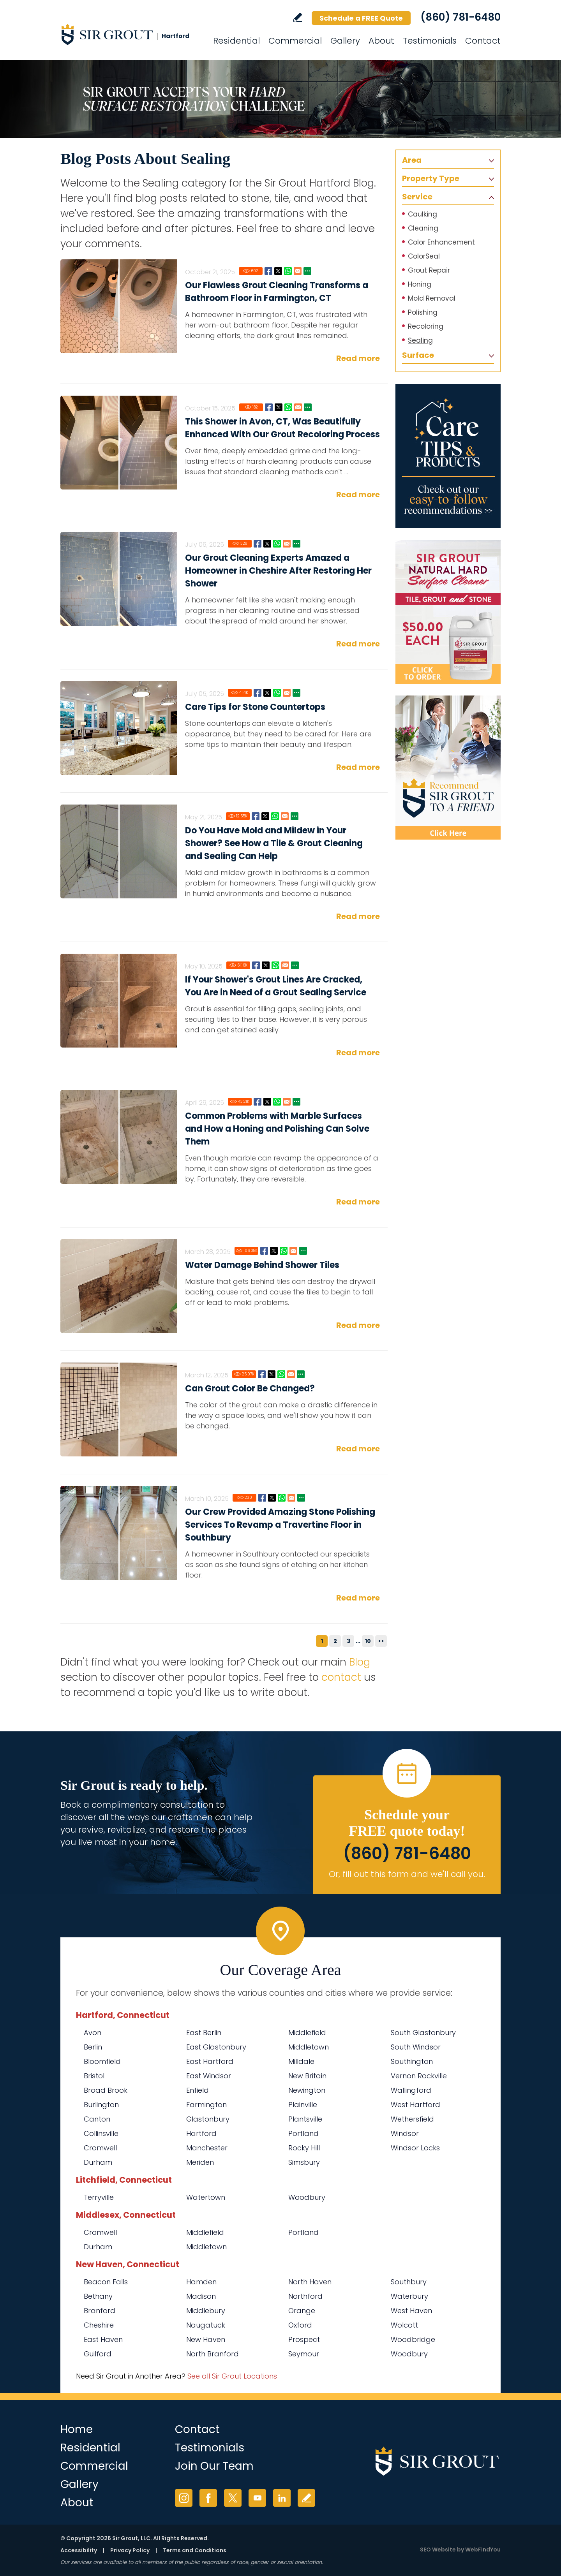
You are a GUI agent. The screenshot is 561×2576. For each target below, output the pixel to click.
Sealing (420, 340)
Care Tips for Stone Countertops (255, 707)
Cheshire (99, 2325)
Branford (99, 2310)
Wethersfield (412, 2119)
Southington (412, 2061)
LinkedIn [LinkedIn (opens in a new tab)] (282, 2498)
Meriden (200, 2162)
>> (381, 1641)
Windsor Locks (415, 2148)
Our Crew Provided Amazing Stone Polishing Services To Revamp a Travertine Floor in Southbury (280, 1525)
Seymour (303, 2354)
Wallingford (411, 2090)
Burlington (101, 2104)
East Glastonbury (216, 2047)
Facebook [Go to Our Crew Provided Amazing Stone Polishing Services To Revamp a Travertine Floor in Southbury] (262, 1498)
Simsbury (304, 2162)
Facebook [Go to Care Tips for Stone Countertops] (257, 693)
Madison (201, 2296)
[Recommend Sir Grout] (448, 768)
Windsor (405, 2133)
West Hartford (415, 2104)
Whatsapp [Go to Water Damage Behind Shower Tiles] (284, 1251)
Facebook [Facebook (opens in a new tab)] (208, 2498)
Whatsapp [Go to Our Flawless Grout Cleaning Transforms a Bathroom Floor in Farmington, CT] (288, 271)
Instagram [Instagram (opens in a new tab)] (183, 2498)
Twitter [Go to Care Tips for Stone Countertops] (267, 693)
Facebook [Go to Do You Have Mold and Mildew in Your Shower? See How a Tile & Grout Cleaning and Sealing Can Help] (255, 816)
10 (368, 1641)
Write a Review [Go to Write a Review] (297, 17)
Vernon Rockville (419, 2076)
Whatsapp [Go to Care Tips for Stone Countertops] (277, 693)
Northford (305, 2296)
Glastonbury (207, 2119)
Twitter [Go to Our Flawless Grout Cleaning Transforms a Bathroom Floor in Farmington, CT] (278, 271)
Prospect (304, 2339)
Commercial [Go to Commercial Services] (295, 41)
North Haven (310, 2282)
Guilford (97, 2354)
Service (417, 196)
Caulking (422, 214)
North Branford (212, 2354)
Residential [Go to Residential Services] (236, 41)
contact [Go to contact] (341, 1677)
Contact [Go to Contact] (483, 41)
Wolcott (404, 2325)
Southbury (409, 2282)
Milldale (301, 2061)
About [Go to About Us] (381, 41)
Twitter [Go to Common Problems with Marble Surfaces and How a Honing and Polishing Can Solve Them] (267, 1102)
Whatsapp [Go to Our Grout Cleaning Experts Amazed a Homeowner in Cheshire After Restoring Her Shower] (277, 544)
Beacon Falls (106, 2282)
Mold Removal (431, 298)
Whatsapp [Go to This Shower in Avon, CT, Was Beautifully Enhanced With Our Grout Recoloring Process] (288, 407)
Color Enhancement (441, 242)
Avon (92, 2032)
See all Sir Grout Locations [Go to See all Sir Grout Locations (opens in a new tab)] (232, 2376)
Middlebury (205, 2310)
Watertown (205, 2197)
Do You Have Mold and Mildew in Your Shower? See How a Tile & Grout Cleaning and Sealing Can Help (274, 843)
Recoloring (425, 326)
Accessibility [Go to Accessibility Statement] (78, 2550)
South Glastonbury (423, 2032)
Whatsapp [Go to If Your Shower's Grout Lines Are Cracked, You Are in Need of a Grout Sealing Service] (275, 965)
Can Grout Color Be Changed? (250, 1388)
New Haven (205, 2339)
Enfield (197, 2090)
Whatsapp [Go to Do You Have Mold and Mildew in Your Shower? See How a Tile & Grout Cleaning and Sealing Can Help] (275, 816)
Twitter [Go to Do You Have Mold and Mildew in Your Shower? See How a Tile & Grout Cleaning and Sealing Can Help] (265, 816)
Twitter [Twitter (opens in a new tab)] (233, 2498)
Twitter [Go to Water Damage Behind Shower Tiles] (274, 1251)
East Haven (103, 2339)
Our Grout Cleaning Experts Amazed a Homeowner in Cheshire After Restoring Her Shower (278, 571)
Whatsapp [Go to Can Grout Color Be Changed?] (281, 1374)
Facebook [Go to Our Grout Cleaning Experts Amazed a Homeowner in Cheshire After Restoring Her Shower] (257, 544)
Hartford (201, 2133)
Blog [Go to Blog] (359, 1662)
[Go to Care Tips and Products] (448, 456)
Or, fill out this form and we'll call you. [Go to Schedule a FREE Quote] (407, 1874)
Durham (98, 2162)
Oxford (300, 2325)
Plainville (302, 2104)
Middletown (308, 2047)
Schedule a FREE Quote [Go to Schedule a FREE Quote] (361, 18)
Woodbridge (413, 2339)
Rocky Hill (304, 2148)
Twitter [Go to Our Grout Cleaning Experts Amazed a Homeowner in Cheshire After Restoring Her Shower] (267, 544)
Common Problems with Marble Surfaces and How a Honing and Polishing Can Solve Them (277, 1129)
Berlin (93, 2047)
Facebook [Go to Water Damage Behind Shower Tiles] (264, 1251)
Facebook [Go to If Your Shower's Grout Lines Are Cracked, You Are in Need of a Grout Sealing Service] (256, 965)
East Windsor (208, 2076)
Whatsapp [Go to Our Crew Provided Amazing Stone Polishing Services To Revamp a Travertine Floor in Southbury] (282, 1498)
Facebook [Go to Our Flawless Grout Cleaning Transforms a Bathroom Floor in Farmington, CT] (268, 271)
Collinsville (101, 2133)
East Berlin (203, 2032)
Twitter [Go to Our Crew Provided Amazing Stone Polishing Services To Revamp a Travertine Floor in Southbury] (272, 1498)
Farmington (206, 2104)
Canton (97, 2119)
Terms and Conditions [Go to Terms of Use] (194, 2550)
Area (412, 160)
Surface (418, 355)
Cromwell (100, 2148)
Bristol (94, 2076)
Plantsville (305, 2119)
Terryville (99, 2197)
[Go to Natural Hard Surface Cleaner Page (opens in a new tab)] (448, 612)
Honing (419, 284)
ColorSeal (424, 256)
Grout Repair (429, 270)
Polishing (423, 312)
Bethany (98, 2296)
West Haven (411, 2310)
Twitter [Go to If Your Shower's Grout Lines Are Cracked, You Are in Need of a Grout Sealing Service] (266, 965)
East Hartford (209, 2061)
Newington (306, 2090)
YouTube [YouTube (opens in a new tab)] (257, 2498)
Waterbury (409, 2296)
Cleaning (423, 228)
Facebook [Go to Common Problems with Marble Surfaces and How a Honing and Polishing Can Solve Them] (257, 1102)
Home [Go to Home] (76, 2429)
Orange (301, 2310)
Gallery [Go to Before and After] (345, 41)
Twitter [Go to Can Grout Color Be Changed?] (271, 1374)
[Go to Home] (130, 34)
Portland (303, 2133)
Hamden (201, 2282)
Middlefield (307, 2032)
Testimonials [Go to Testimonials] (430, 41)
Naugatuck (205, 2325)
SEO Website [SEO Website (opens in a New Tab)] (438, 2549)
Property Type (430, 178)
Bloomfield (102, 2061)
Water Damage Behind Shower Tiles (262, 1265)
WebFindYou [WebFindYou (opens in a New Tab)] (483, 2549)
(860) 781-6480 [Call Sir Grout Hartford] (460, 17)
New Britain (307, 2076)
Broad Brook (105, 2090)
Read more (358, 358)
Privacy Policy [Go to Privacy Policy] (130, 2550)
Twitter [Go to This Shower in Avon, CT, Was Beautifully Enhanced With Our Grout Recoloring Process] (278, 407)
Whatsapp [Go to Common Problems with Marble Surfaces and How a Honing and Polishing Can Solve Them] (277, 1102)
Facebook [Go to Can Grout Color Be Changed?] (262, 1374)
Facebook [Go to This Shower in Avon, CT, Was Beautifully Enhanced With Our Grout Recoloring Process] (269, 407)
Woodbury (306, 2197)
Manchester (207, 2148)
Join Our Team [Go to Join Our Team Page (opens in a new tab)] (214, 2466)
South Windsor (416, 2047)
